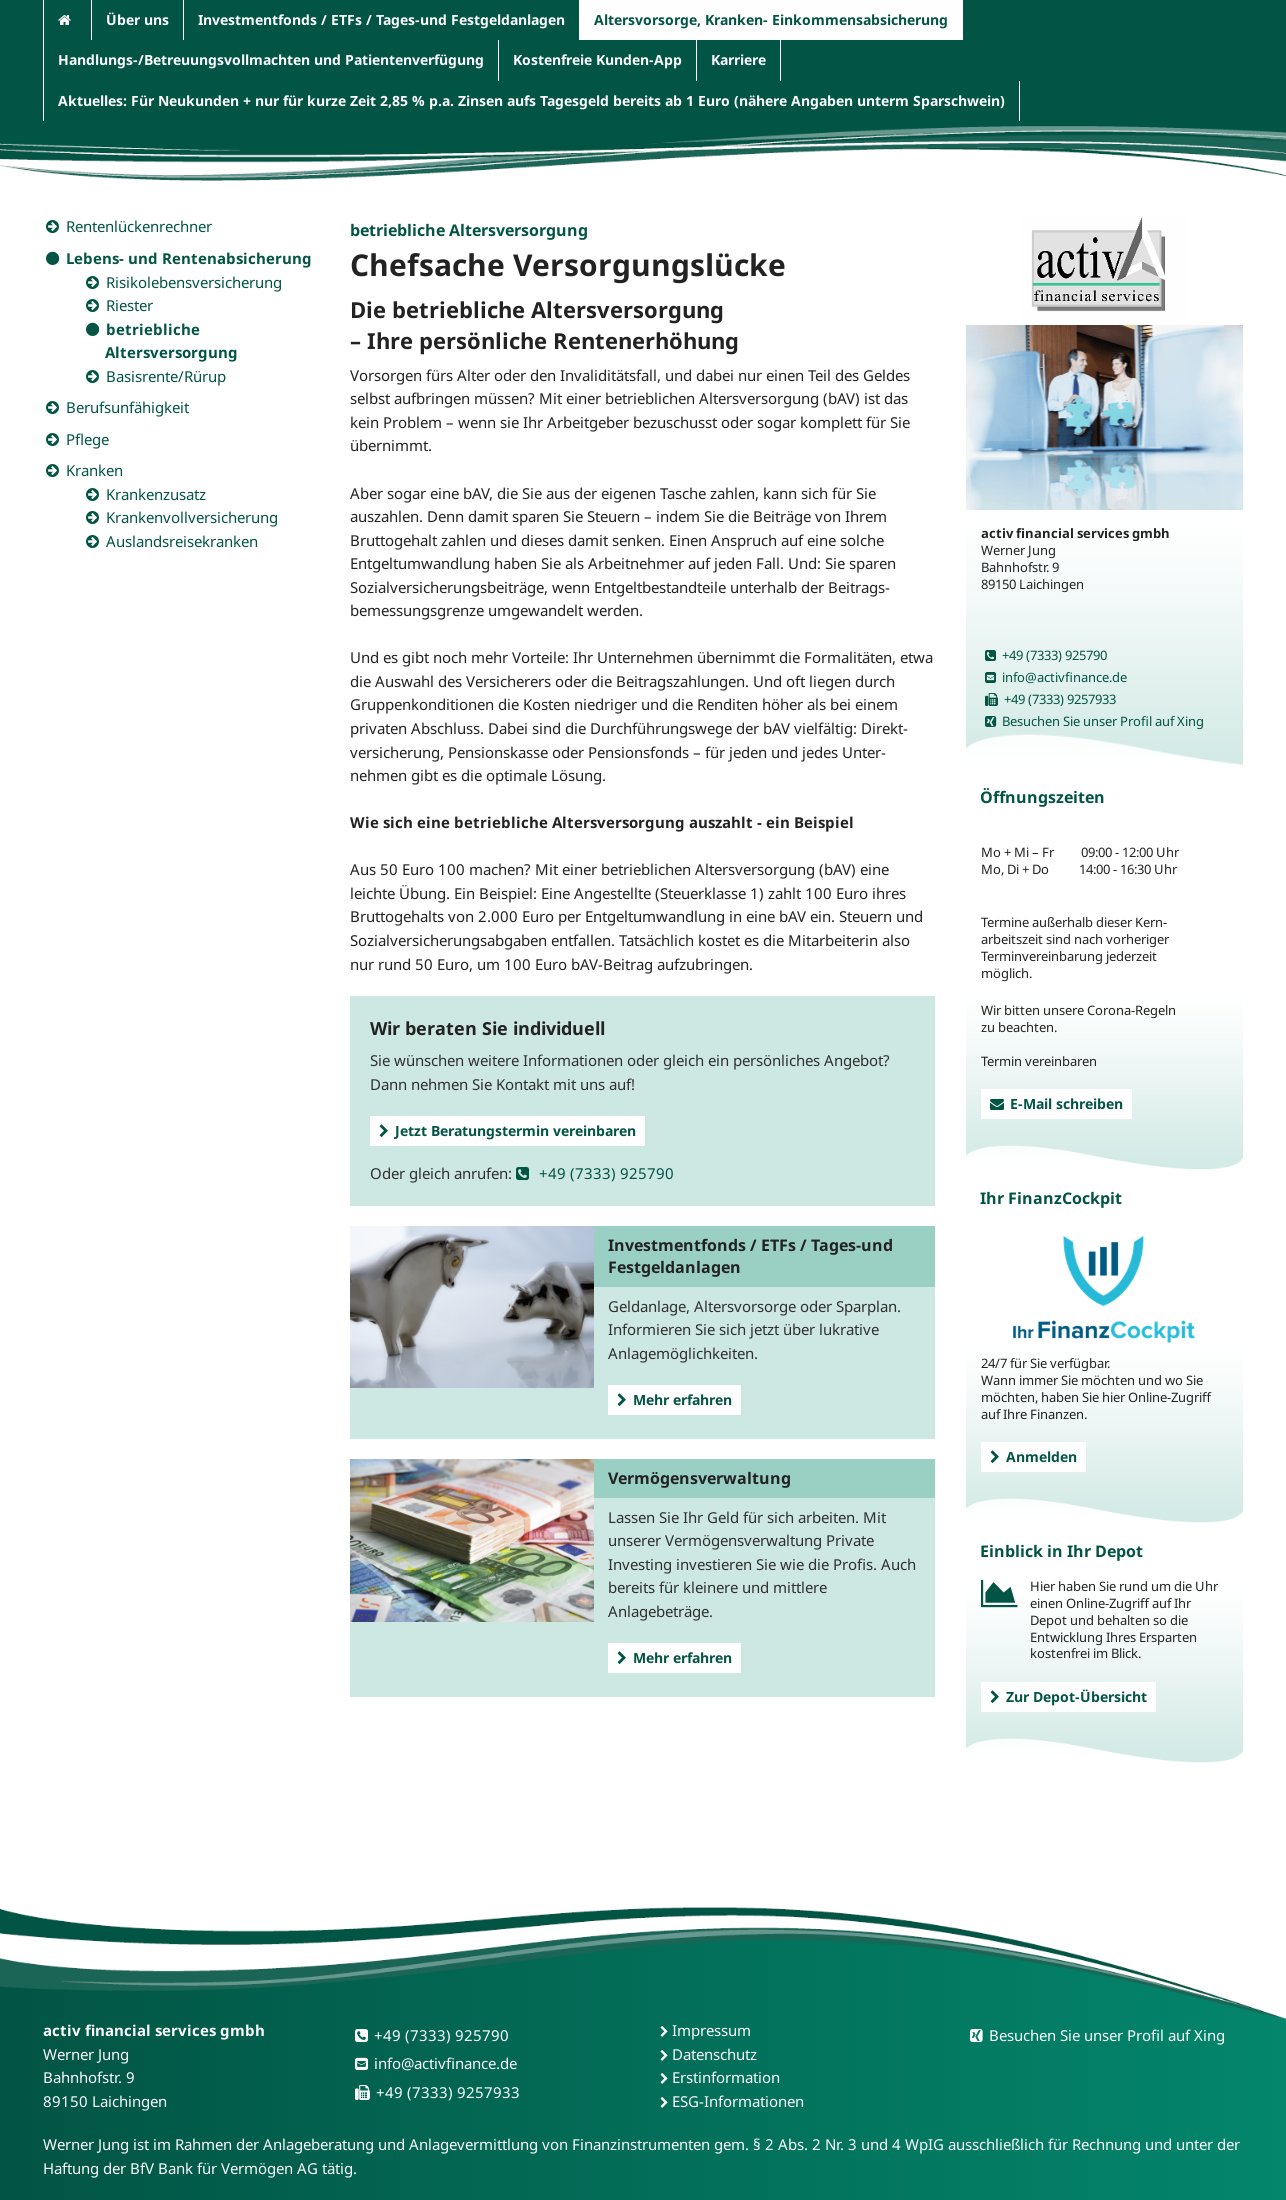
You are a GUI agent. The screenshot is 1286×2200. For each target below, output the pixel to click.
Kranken (94, 470)
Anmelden (1033, 1456)
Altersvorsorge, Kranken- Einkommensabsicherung (771, 19)
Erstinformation (726, 2077)
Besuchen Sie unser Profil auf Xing (1094, 721)
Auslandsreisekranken (182, 541)
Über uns (137, 19)
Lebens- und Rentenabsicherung (189, 258)
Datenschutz (714, 2054)
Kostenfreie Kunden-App (597, 59)
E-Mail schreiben (1056, 1103)
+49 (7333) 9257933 (1050, 699)
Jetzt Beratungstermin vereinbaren (507, 1130)
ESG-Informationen (738, 2101)
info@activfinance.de (1056, 677)
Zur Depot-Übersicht (1068, 1696)
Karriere (738, 59)
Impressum (711, 2030)
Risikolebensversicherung (194, 282)
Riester (129, 305)
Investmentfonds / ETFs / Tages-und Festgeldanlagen (381, 19)
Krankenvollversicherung (192, 517)
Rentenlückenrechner (139, 226)
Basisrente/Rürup (166, 376)
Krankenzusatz (156, 494)
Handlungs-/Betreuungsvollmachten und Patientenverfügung (271, 59)
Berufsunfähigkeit (127, 407)
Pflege (87, 439)
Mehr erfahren (674, 1399)
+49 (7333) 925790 (595, 1173)
